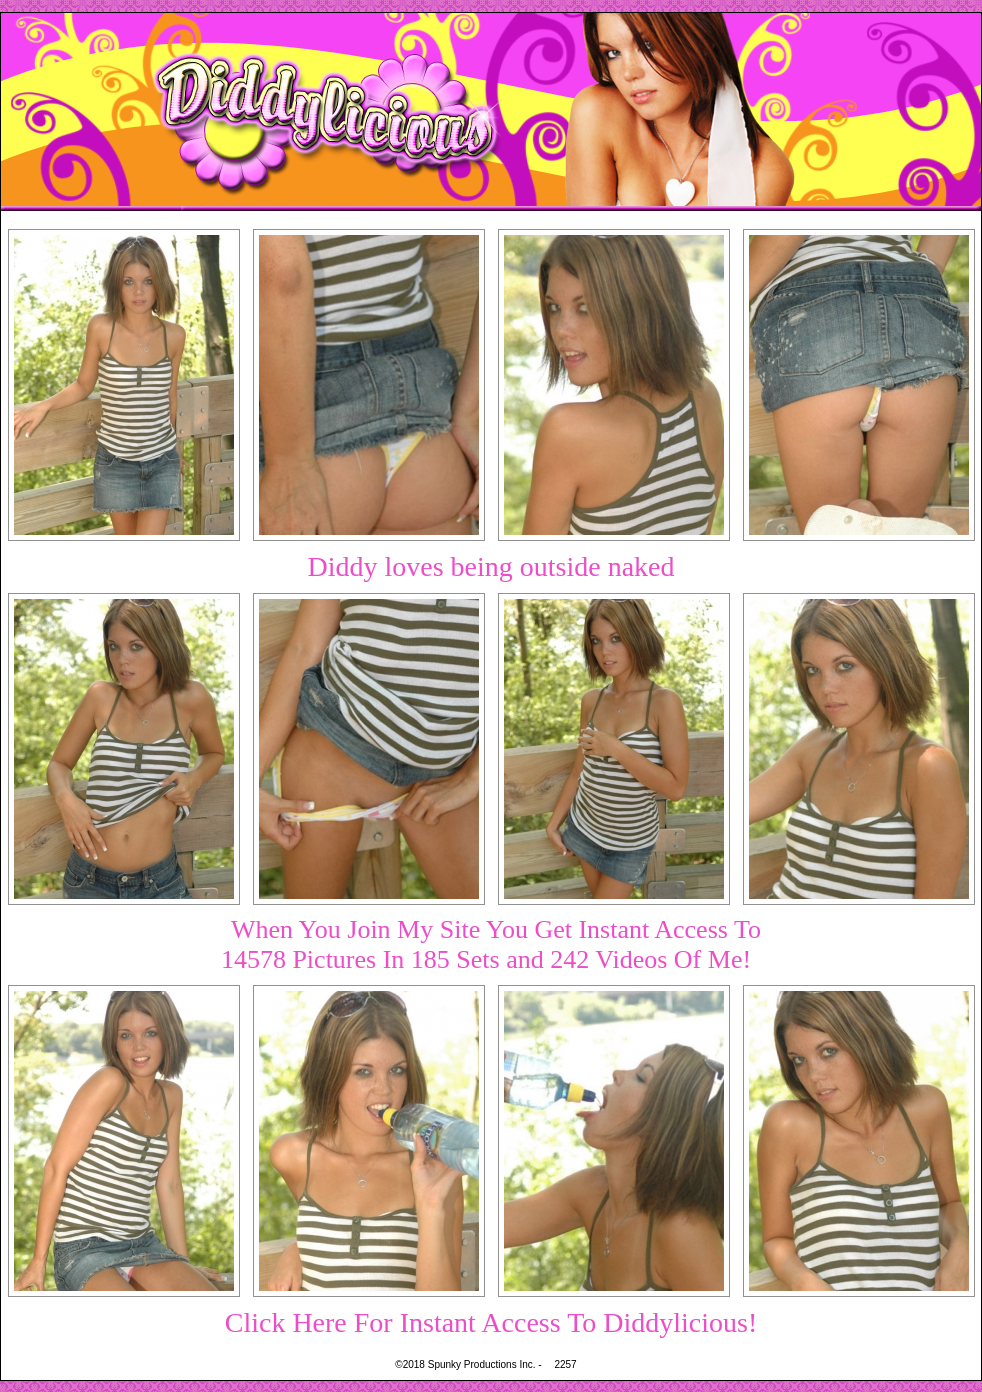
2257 (565, 1364)
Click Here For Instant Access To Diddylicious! (491, 1322)
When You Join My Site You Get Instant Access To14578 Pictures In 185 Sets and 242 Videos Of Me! (491, 944)
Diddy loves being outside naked (490, 566)
